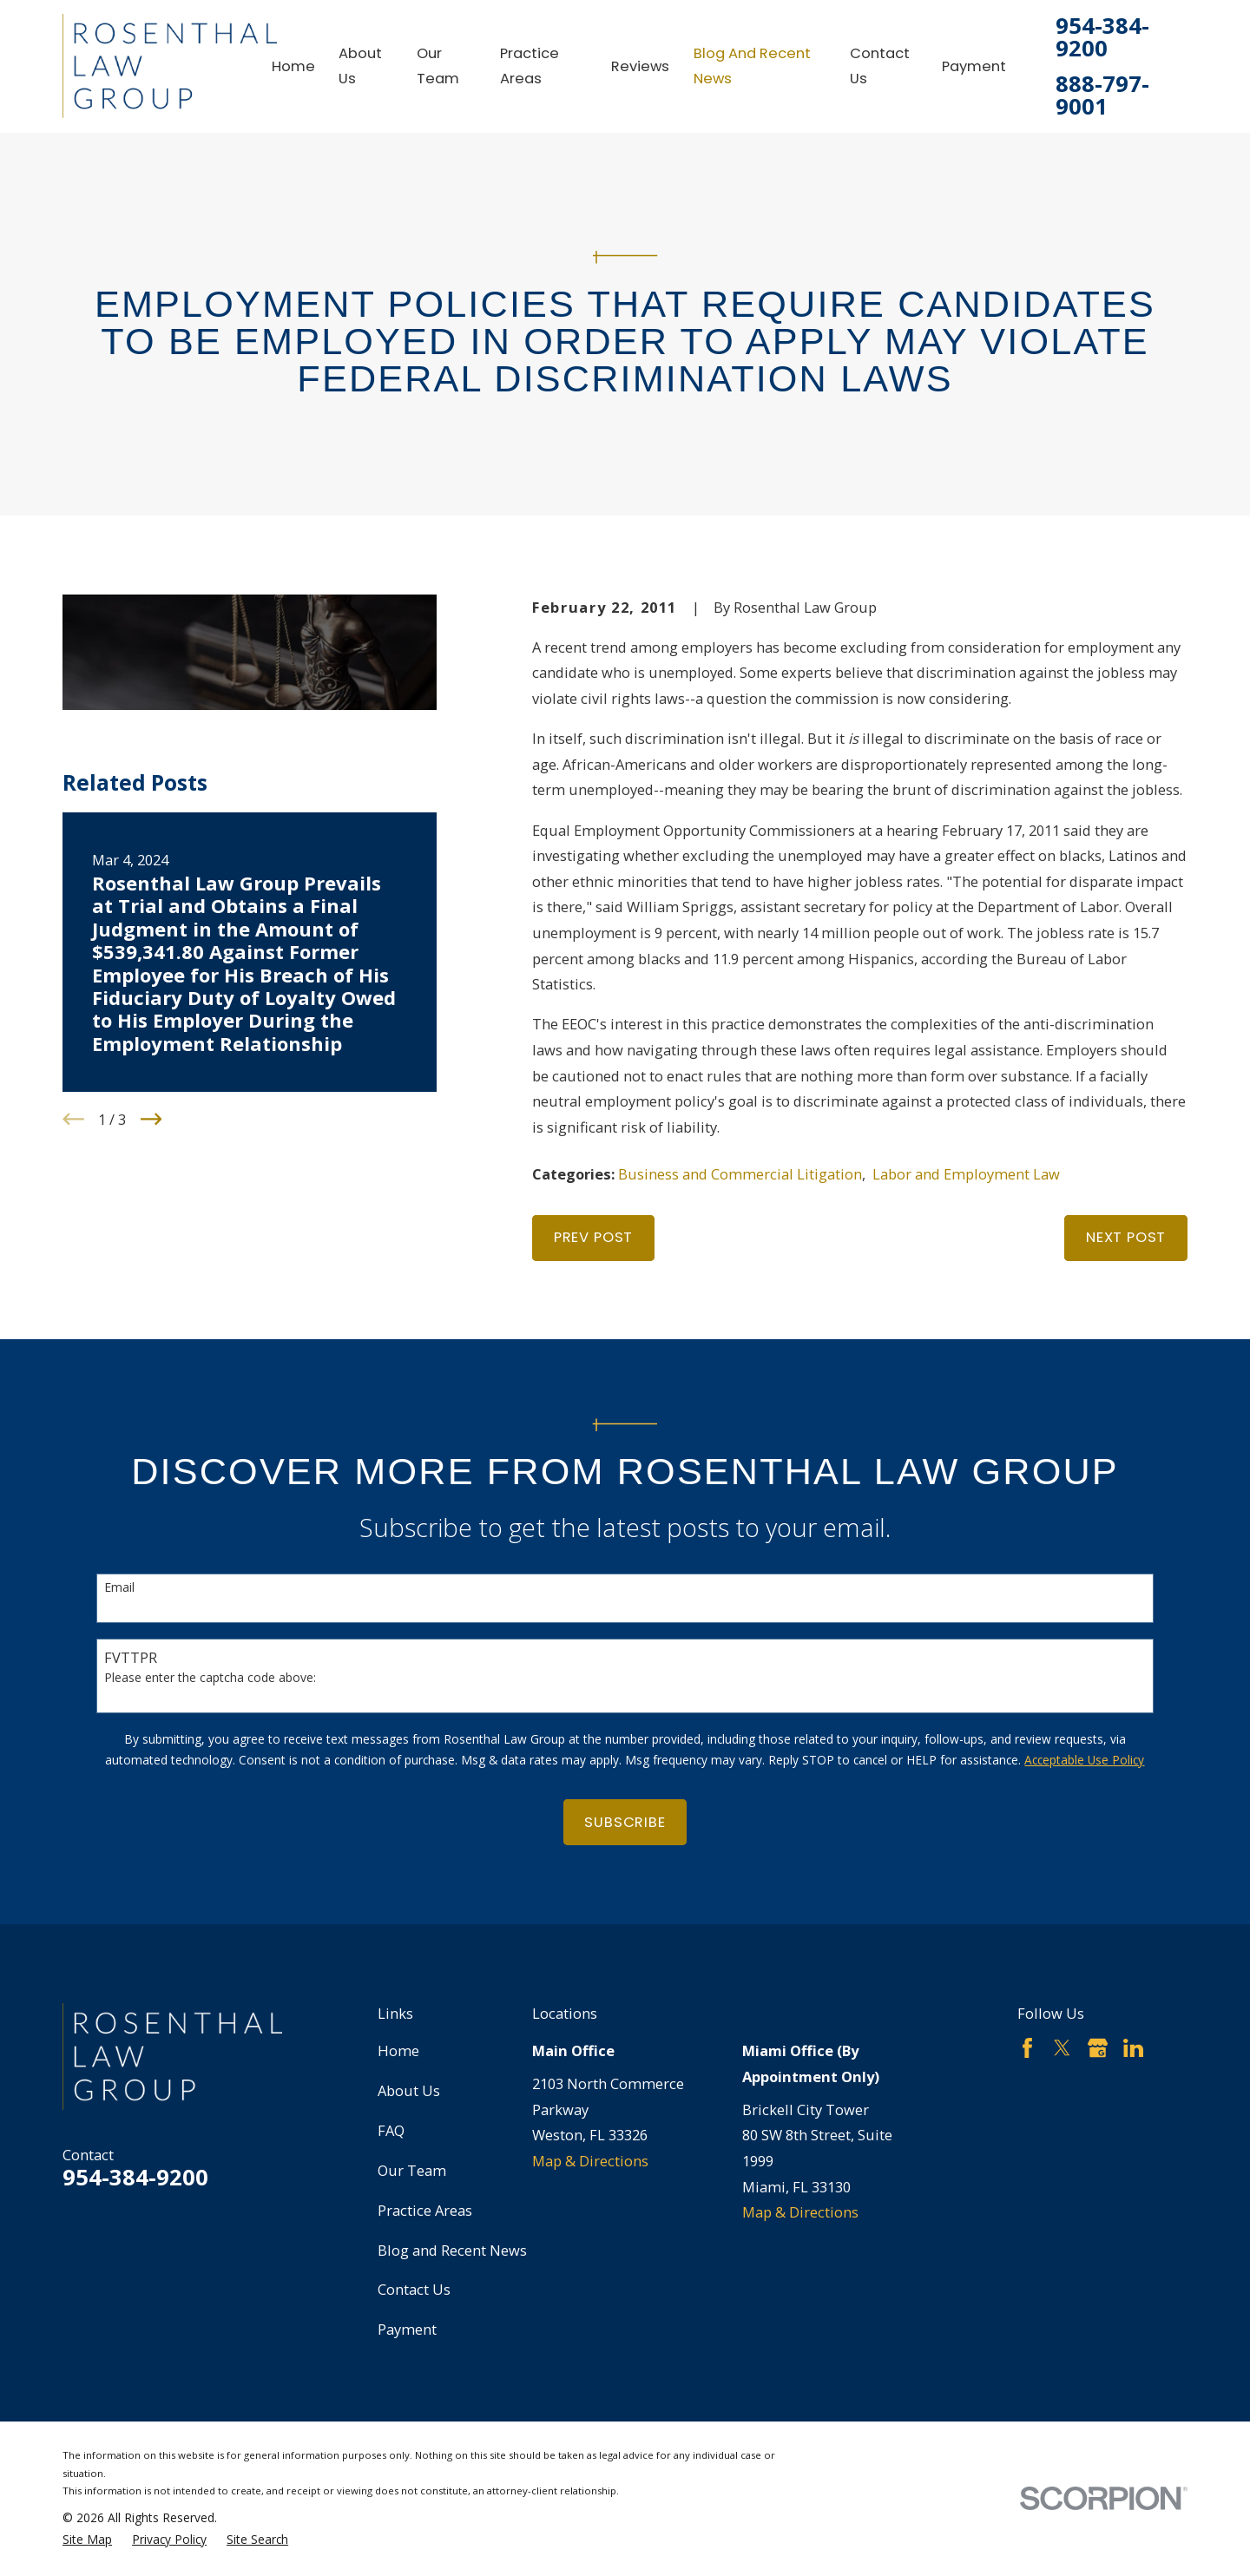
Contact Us (414, 2289)
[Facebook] (1027, 2048)
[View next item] (151, 1119)
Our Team (412, 2170)
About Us (409, 2090)
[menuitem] (87, 2540)
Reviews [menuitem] (640, 66)
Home (398, 2050)
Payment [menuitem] (974, 66)
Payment (407, 2329)
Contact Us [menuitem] (880, 66)
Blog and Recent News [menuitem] (752, 66)
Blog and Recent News (452, 2250)
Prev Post (593, 1237)
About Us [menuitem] (360, 66)
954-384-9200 (1102, 37)
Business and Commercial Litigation (740, 1174)
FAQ (391, 2130)
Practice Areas (425, 2210)
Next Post (1126, 1237)
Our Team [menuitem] (438, 66)
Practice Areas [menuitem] (529, 66)
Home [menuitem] (293, 66)
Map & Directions (590, 2161)
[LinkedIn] (1133, 2048)
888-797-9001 (1102, 95)
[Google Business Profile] (1098, 2048)
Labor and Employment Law (966, 1174)
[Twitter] (1062, 2048)
